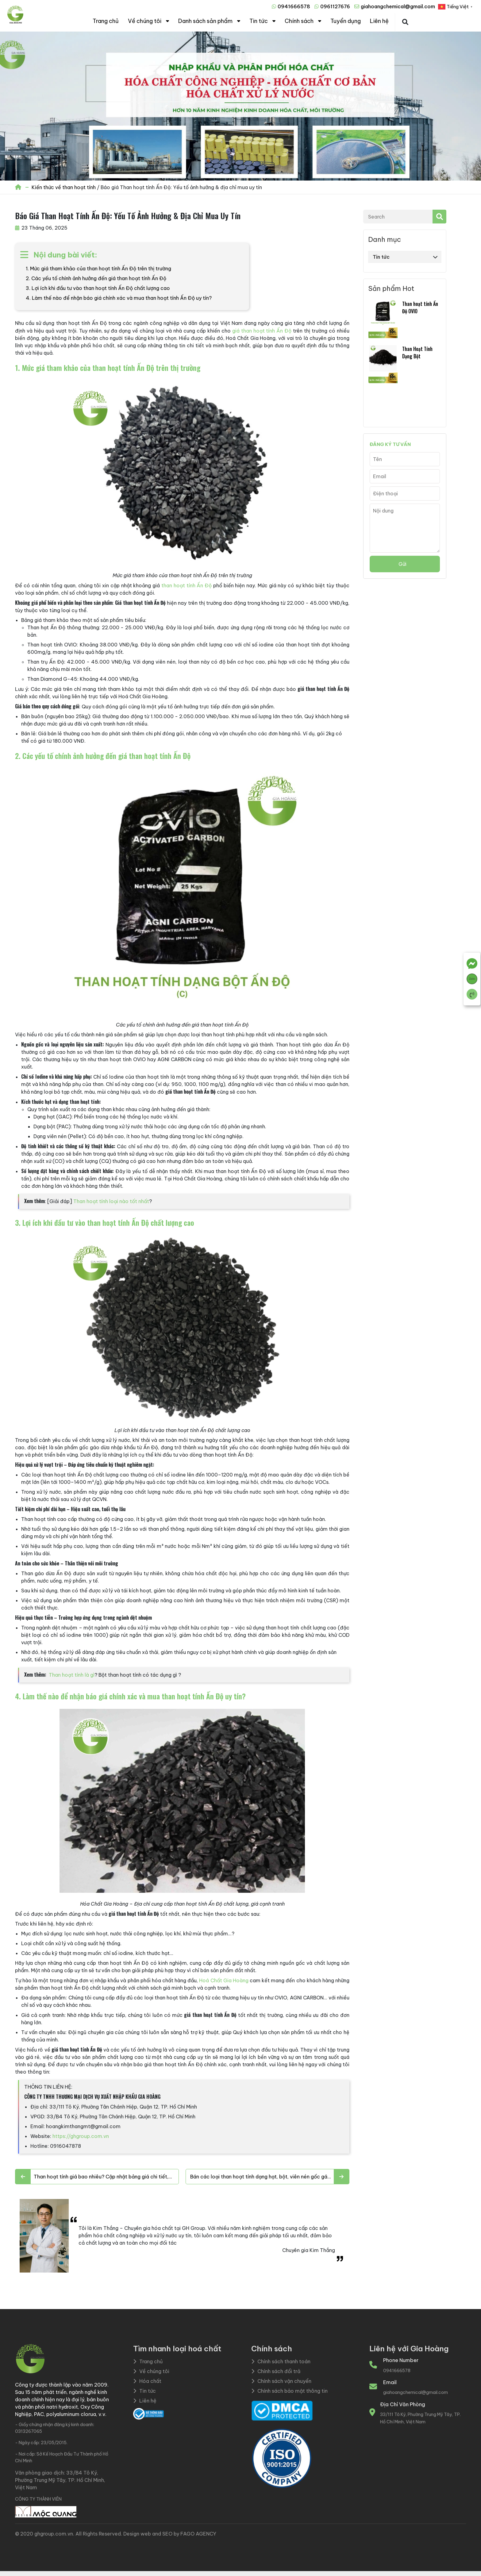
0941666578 (294, 6)
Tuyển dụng (345, 21)
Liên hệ (379, 21)
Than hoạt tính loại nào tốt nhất (111, 1201)
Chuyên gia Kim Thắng (308, 2250)
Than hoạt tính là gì (71, 1675)
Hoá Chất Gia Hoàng (223, 1980)
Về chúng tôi (144, 21)
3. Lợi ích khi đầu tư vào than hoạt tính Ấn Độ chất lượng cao (98, 288)
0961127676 (335, 6)
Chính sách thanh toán (280, 2361)
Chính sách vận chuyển (281, 2381)
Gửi (402, 564)
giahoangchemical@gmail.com (398, 6)
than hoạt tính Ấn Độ (186, 585)
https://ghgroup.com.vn (80, 2136)
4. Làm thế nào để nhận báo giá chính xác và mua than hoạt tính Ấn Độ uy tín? (119, 298)
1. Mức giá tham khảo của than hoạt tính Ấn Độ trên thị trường (98, 268)
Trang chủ (106, 21)
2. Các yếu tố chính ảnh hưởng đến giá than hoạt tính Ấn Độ (96, 278)
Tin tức (258, 21)
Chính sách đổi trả (275, 2371)
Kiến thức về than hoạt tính (64, 187)
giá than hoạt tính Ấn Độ (262, 331)
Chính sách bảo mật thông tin (289, 2391)
